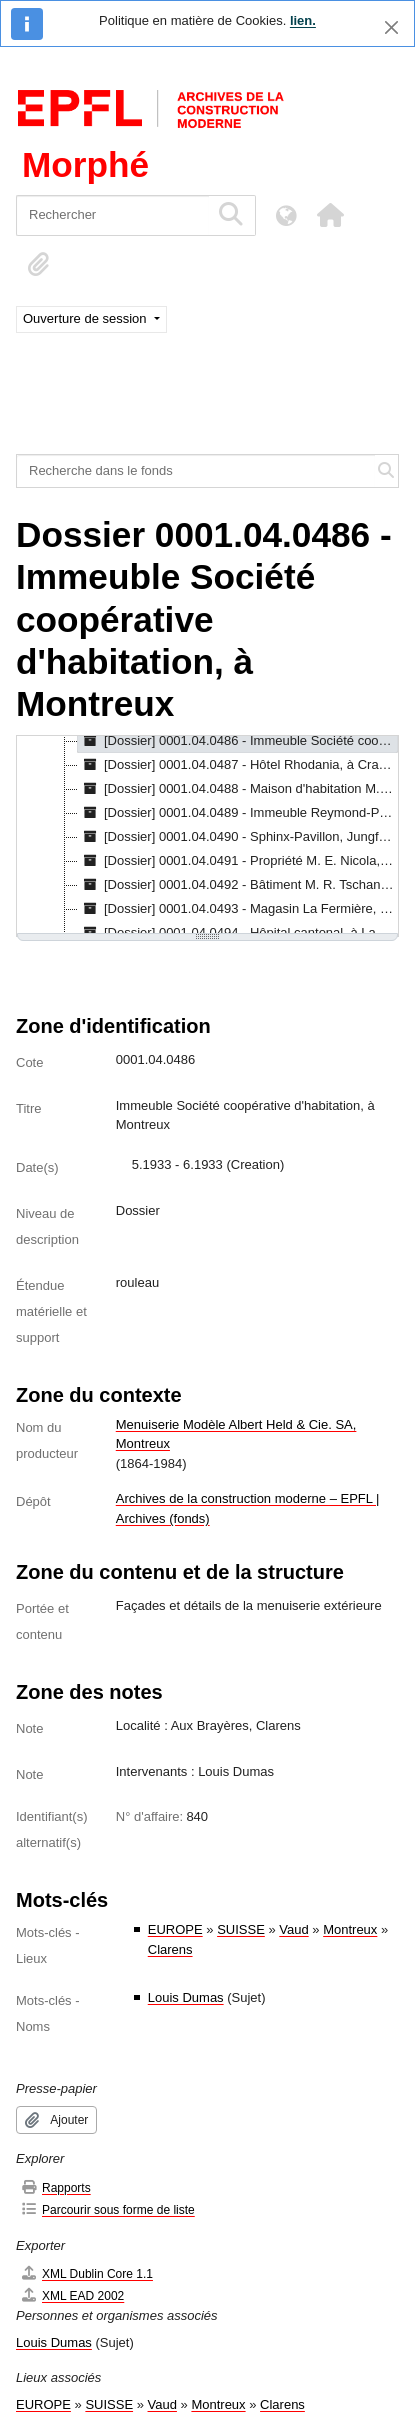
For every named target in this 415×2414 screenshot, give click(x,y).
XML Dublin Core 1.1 (86, 2273)
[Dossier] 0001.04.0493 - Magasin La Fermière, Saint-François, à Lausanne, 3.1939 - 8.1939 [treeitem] (238, 909)
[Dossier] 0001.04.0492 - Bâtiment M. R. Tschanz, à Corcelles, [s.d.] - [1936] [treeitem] (238, 885)
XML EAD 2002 (72, 2295)
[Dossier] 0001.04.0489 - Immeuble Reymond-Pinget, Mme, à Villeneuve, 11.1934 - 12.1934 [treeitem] (238, 813)
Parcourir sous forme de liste (107, 2209)
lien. (303, 20)
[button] (330, 215)
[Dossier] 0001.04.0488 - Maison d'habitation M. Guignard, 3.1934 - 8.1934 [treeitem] (238, 789)
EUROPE (175, 1929)
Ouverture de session (86, 318)
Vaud (293, 1929)
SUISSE (241, 1929)
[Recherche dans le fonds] (196, 471)
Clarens (170, 1949)
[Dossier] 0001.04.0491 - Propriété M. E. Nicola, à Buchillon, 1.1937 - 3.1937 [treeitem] (238, 861)
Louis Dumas (186, 1997)
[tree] (207, 836)
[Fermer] (391, 27)
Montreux (350, 1929)
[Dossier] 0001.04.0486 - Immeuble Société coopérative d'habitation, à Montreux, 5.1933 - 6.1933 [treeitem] (238, 741)
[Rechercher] (112, 215)
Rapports (55, 2187)
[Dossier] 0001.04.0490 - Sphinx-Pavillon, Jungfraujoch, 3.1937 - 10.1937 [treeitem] (238, 837)
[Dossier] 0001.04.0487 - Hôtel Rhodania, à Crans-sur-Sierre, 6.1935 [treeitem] (238, 765)
